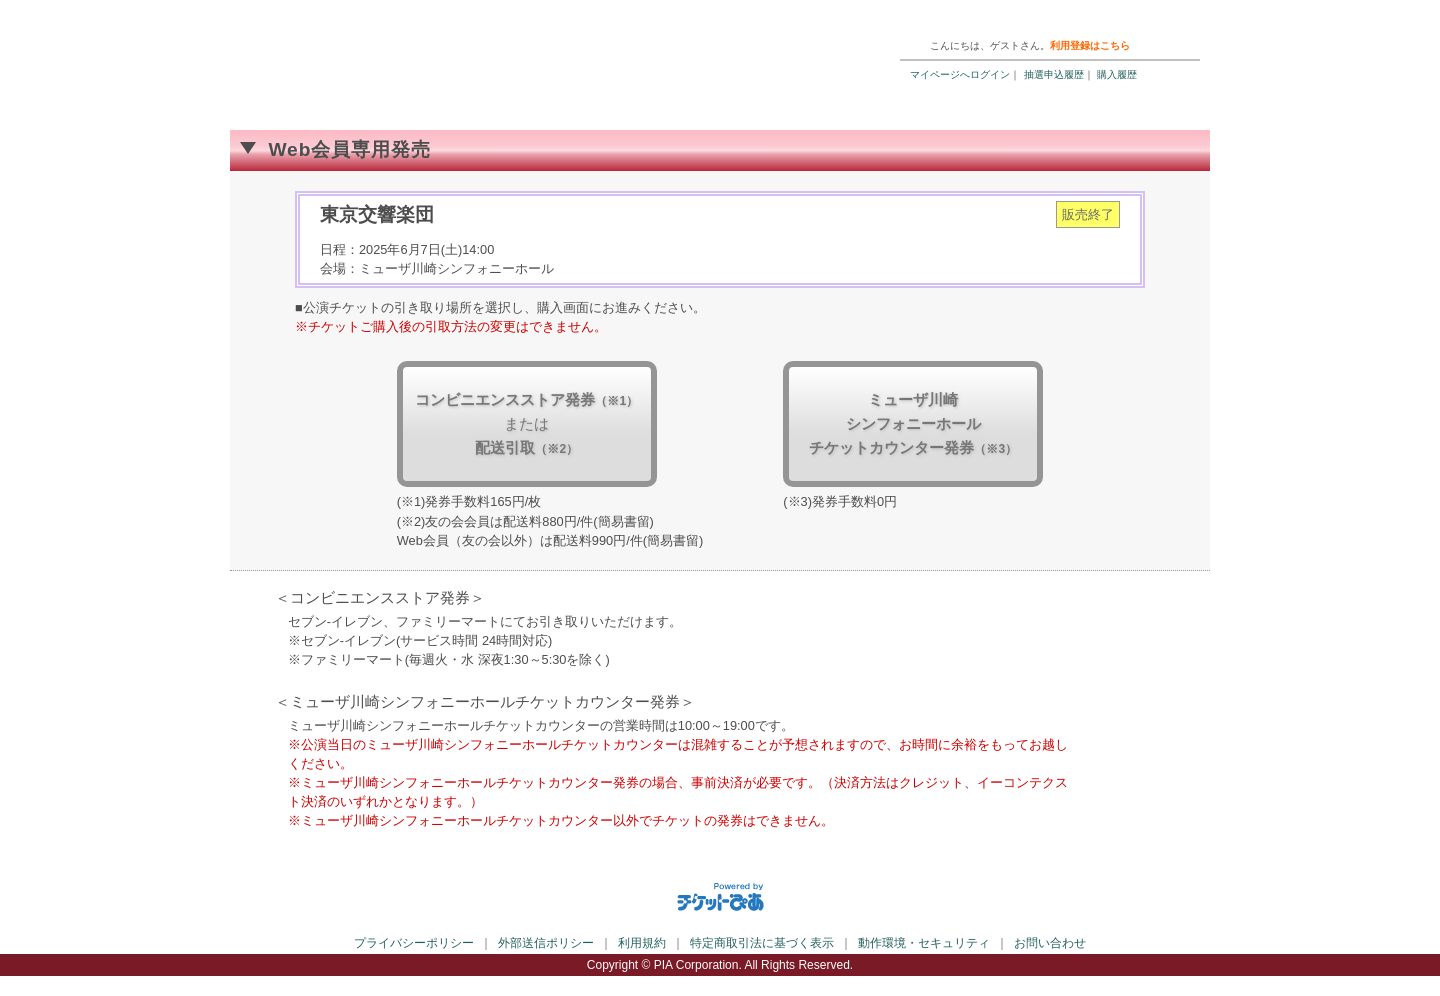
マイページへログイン (960, 74)
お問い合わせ (1050, 943)
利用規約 (642, 943)
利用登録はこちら (1090, 45)
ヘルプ (1005, 19)
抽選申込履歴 (1054, 74)
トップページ (1075, 19)
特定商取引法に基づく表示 (762, 943)
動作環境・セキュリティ (924, 943)
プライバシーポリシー (414, 943)
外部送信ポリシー (546, 943)
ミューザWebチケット (465, 50)
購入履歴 (1117, 74)
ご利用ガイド (935, 19)
